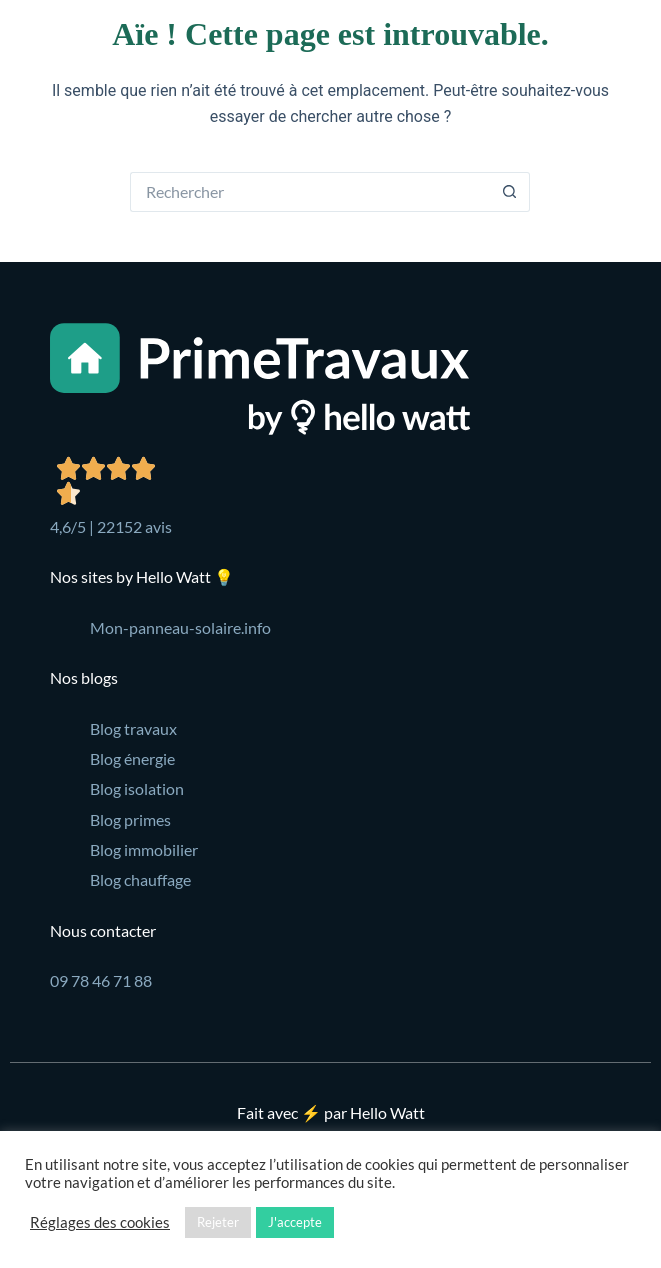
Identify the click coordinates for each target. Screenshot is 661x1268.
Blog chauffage (140, 879)
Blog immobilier (144, 849)
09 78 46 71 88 (101, 980)
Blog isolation (137, 788)
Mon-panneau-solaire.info (180, 627)
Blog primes (130, 819)
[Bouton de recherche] (510, 192)
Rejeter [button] (218, 1222)
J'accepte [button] (295, 1222)
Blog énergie (132, 758)
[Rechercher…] (310, 192)
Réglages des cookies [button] (100, 1222)
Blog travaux (133, 728)
